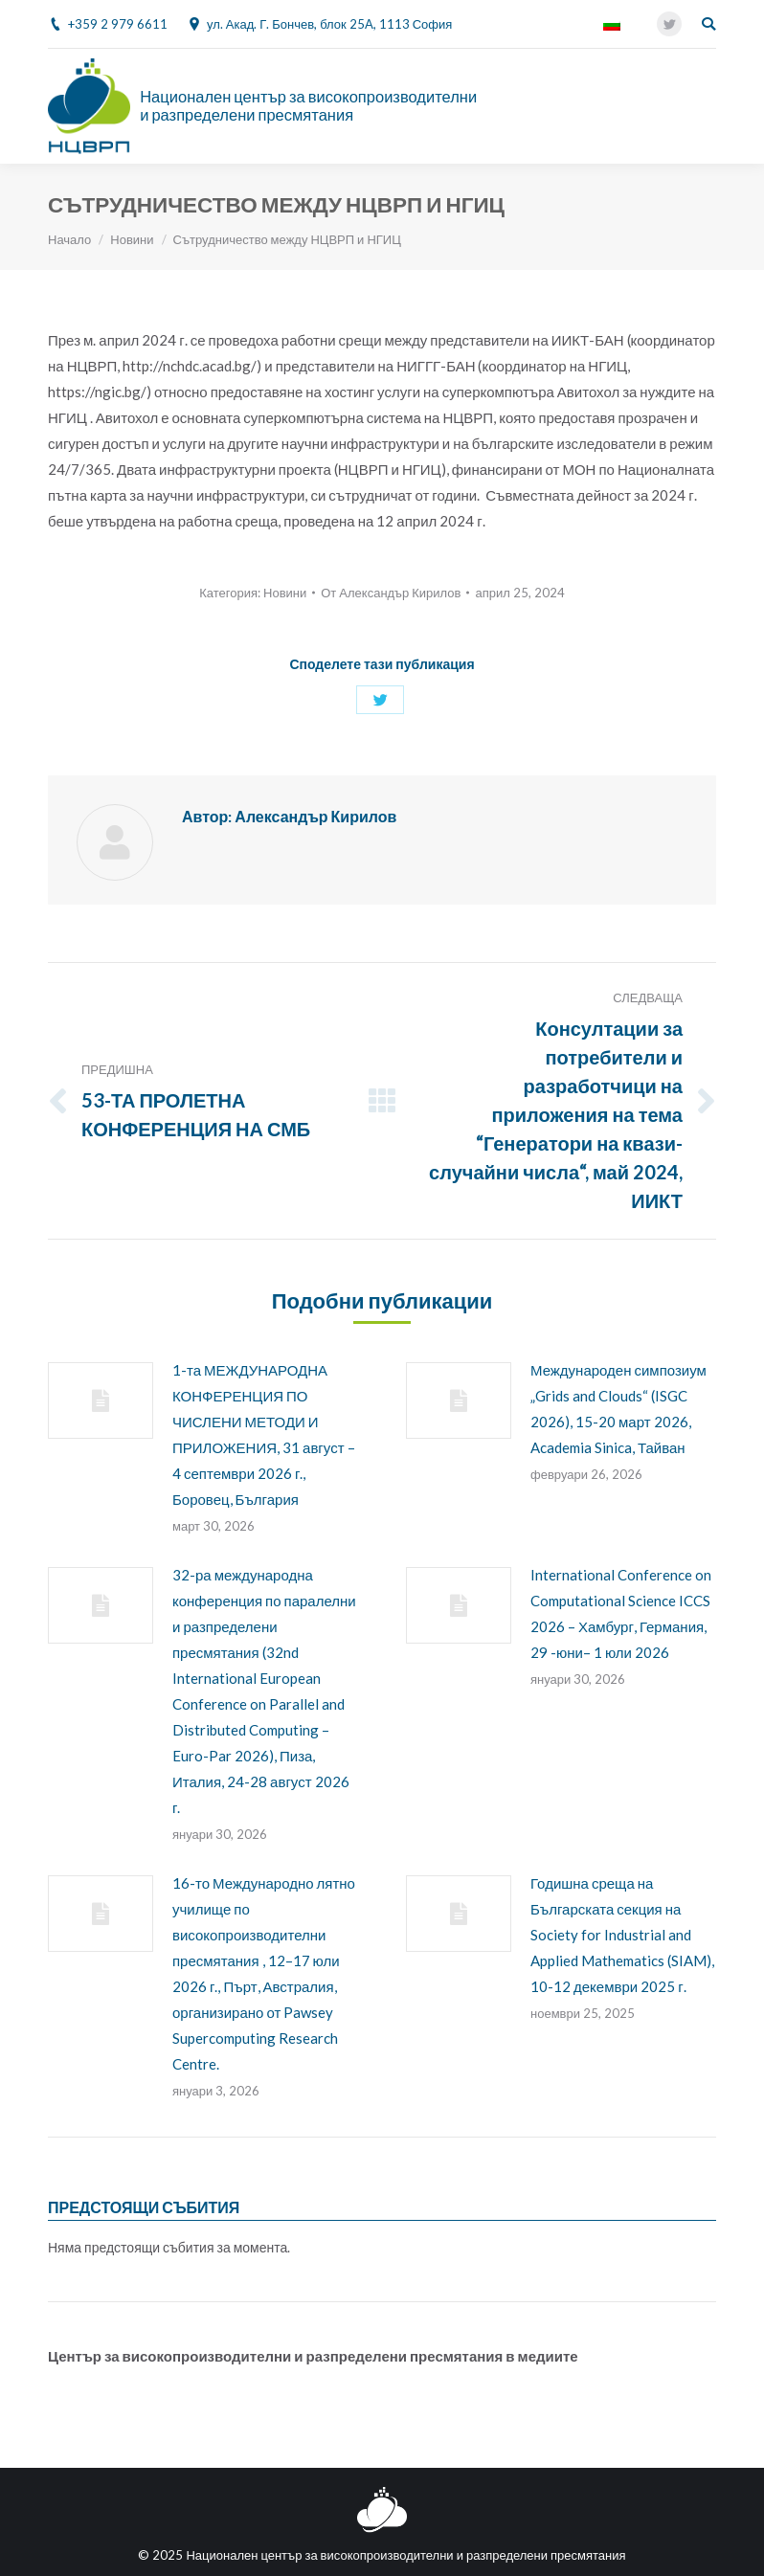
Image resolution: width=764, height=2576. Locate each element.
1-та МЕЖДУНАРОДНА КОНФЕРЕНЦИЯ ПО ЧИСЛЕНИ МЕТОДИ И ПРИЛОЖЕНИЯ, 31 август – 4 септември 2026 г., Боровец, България (263, 1434)
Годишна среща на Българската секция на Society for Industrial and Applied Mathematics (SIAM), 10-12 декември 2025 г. (622, 1934)
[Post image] (100, 1400)
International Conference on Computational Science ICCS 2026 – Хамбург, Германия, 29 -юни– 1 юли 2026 (620, 1613)
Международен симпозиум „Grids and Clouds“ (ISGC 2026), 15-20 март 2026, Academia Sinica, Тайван (618, 1408)
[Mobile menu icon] (705, 106)
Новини (131, 239)
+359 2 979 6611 (118, 24)
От (391, 592)
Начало (69, 239)
